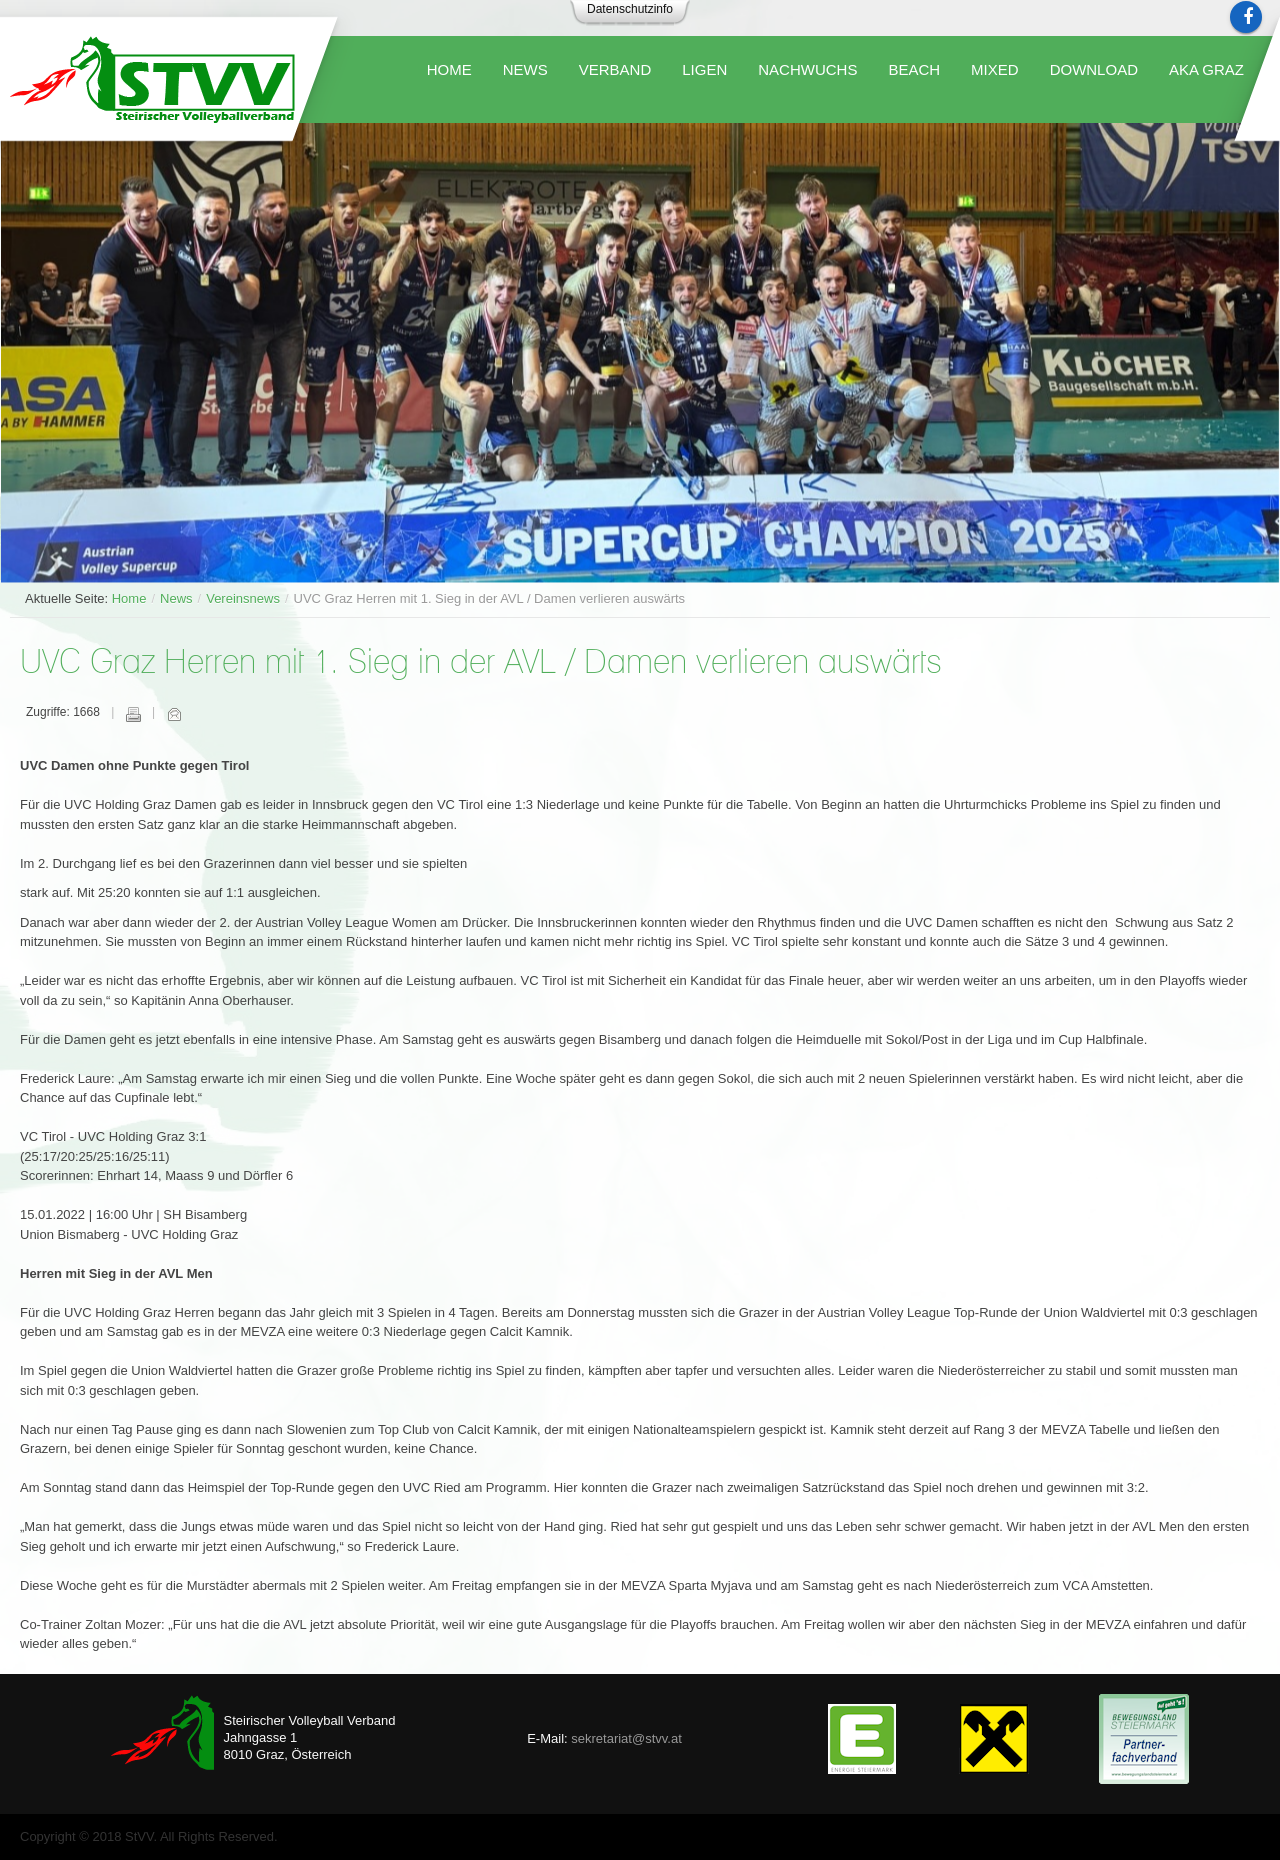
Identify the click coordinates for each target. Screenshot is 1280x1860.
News (176, 598)
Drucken (133, 714)
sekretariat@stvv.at (626, 1738)
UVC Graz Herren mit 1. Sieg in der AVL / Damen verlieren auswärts (481, 663)
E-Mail (174, 714)
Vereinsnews (243, 598)
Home (129, 598)
